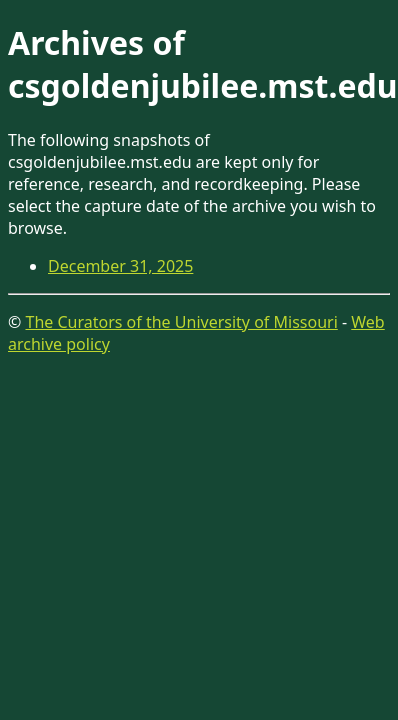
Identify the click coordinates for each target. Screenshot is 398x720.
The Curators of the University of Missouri (181, 322)
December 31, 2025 (120, 266)
